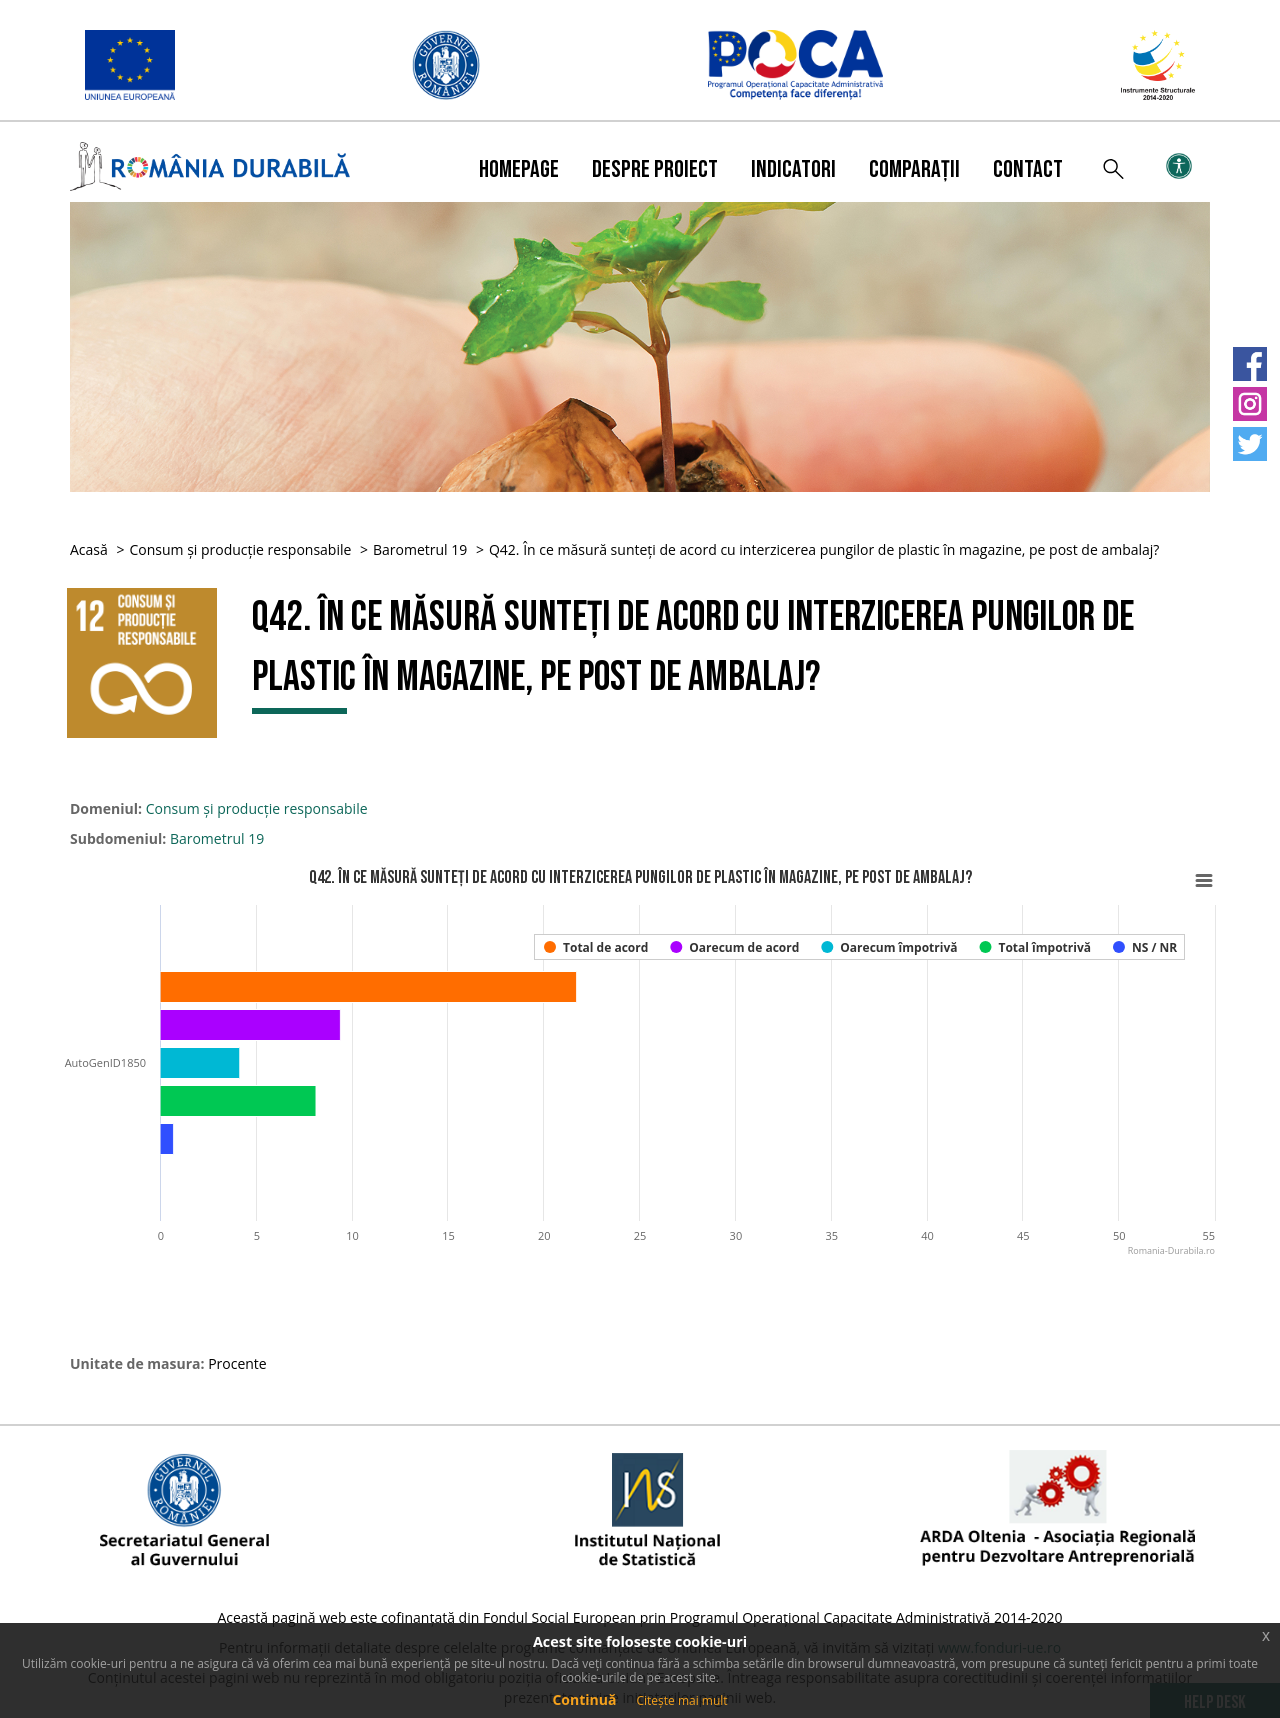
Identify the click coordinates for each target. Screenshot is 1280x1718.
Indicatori (793, 169)
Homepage (519, 169)
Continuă (584, 1699)
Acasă (89, 549)
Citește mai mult (681, 1700)
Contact (1028, 169)
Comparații (914, 169)
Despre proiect (655, 169)
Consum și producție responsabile (240, 549)
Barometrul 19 (420, 549)
